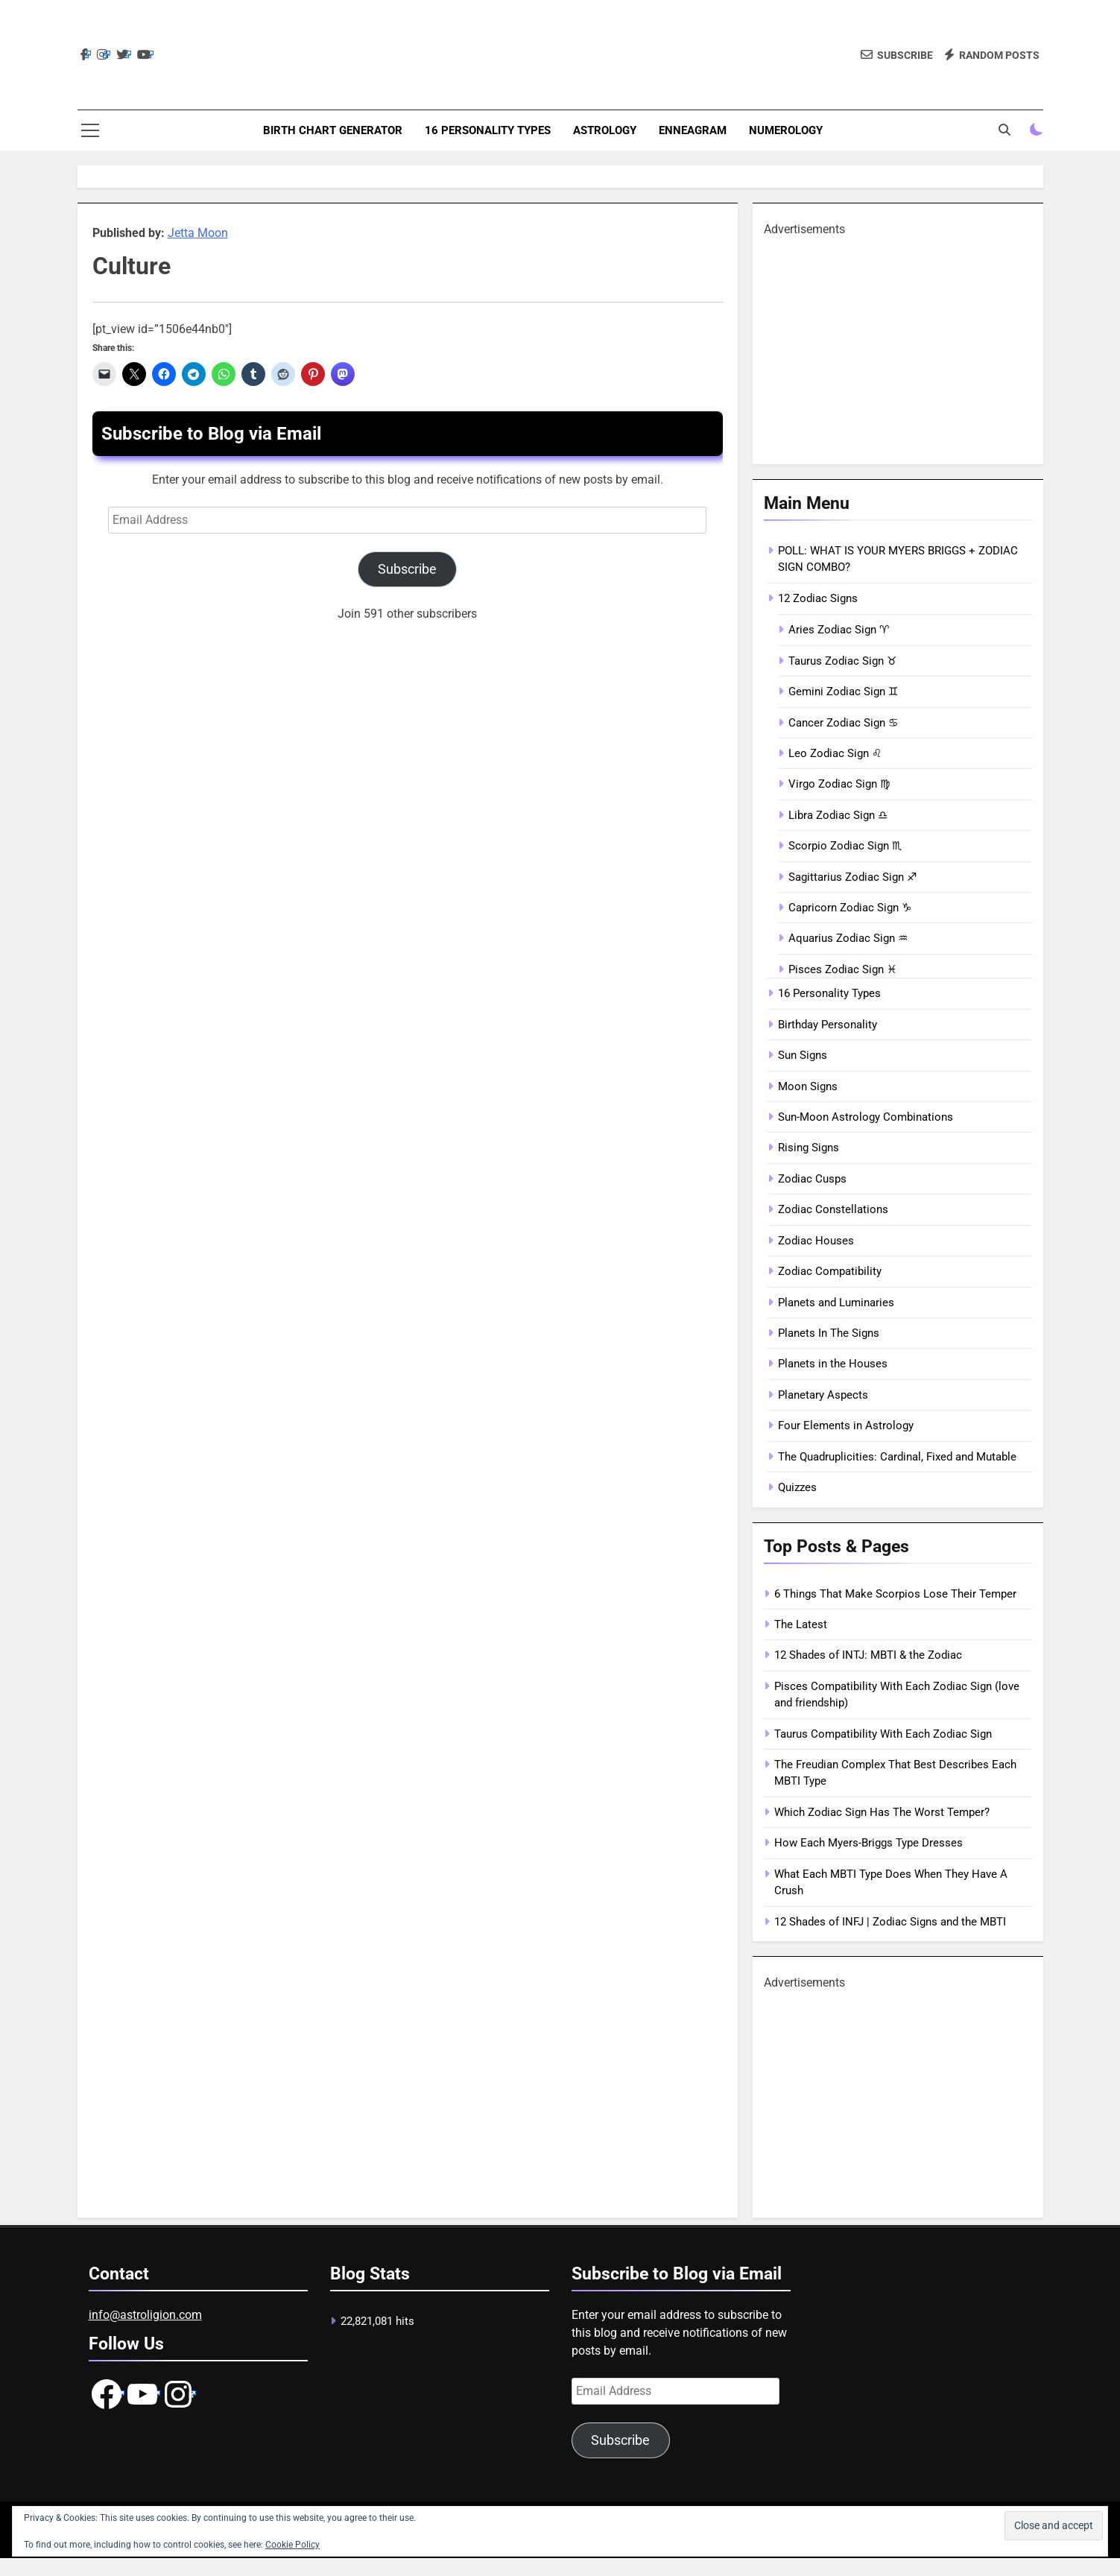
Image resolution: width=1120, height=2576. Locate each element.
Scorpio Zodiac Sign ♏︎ (845, 845)
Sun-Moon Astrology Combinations (865, 1117)
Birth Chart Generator (332, 130)
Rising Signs (808, 1147)
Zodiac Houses (816, 1240)
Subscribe (407, 569)
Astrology (604, 130)
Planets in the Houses (833, 1363)
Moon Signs (808, 1086)
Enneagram (693, 130)
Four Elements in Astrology (846, 1425)
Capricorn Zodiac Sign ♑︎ (849, 907)
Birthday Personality (827, 1024)
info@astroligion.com (145, 2315)
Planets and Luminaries (836, 1302)
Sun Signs (802, 1055)
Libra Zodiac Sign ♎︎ (838, 815)
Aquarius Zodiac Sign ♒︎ (848, 938)
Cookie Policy (292, 2544)
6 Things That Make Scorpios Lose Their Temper (895, 1594)
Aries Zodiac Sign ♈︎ (838, 629)
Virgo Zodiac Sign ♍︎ (839, 784)
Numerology (786, 130)
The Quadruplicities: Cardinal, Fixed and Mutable (897, 1456)
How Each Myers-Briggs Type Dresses (868, 1842)
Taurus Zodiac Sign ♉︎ (842, 661)
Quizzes (797, 1487)
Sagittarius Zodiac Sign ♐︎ (852, 877)
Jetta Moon (198, 233)
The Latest (800, 1624)
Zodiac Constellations (833, 1209)
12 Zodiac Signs (818, 598)
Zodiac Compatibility (830, 1271)
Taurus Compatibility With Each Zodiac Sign (883, 1734)
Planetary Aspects (823, 1395)
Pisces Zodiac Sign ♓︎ (842, 969)
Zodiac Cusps (812, 1179)
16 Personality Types (488, 130)
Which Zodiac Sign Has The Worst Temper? (882, 1812)
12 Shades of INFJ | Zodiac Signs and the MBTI (890, 1921)
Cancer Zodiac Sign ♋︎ (843, 723)
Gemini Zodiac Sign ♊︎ (843, 691)
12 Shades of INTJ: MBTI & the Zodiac (868, 1655)
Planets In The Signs (828, 1333)
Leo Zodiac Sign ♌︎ (835, 753)
